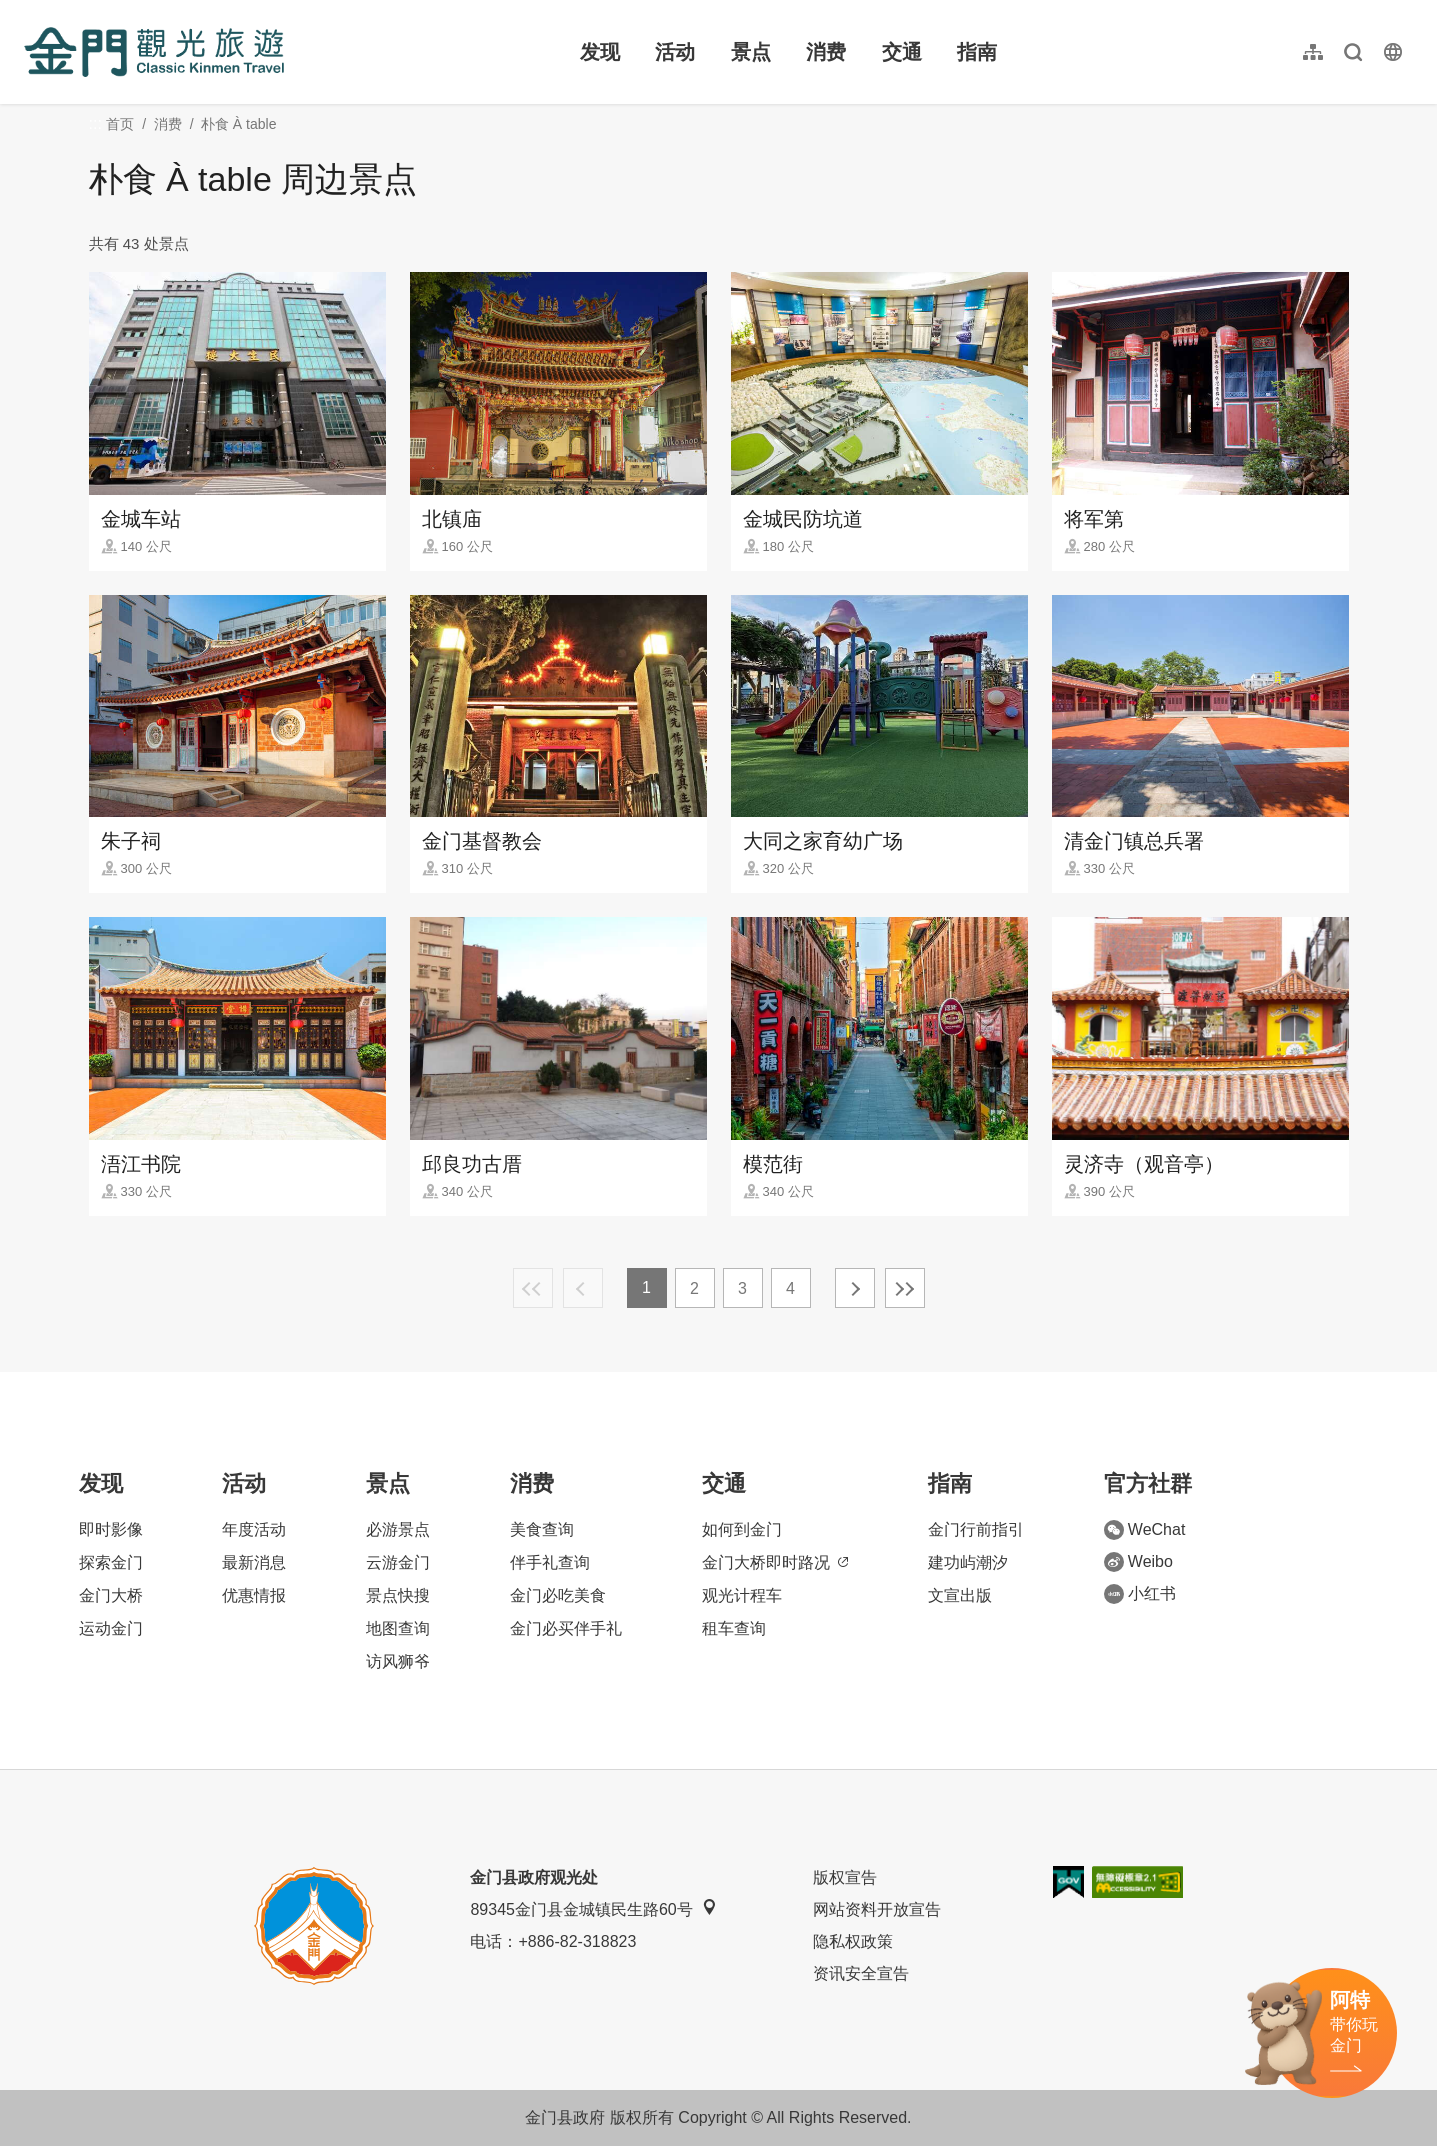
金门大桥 (111, 1595)
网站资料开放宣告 (877, 1909)
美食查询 (542, 1529)
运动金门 (111, 1628)
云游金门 (398, 1562)
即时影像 (111, 1529)
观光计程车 (742, 1595)
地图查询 (398, 1628)
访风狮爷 (398, 1661)
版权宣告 (845, 1877)
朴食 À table (238, 124)
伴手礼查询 (550, 1562)
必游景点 (398, 1529)
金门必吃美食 (558, 1595)
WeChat (1145, 1530)
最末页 (905, 1288)
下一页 (855, 1288)
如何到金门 (742, 1529)
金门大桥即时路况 (775, 1562)
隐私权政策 (853, 1941)
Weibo (1138, 1562)
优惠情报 (254, 1595)
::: (30, 11)
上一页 (583, 1288)
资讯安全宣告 (861, 1973)
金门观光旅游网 (154, 52)
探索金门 (111, 1562)
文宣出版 (960, 1595)
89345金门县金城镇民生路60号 (593, 1908)
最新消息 (254, 1562)
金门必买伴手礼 (566, 1628)
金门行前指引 (976, 1529)
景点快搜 (398, 1595)
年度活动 (254, 1529)
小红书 (1140, 1594)
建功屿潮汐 (968, 1562)
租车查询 (734, 1628)
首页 (120, 124)
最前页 (533, 1288)
